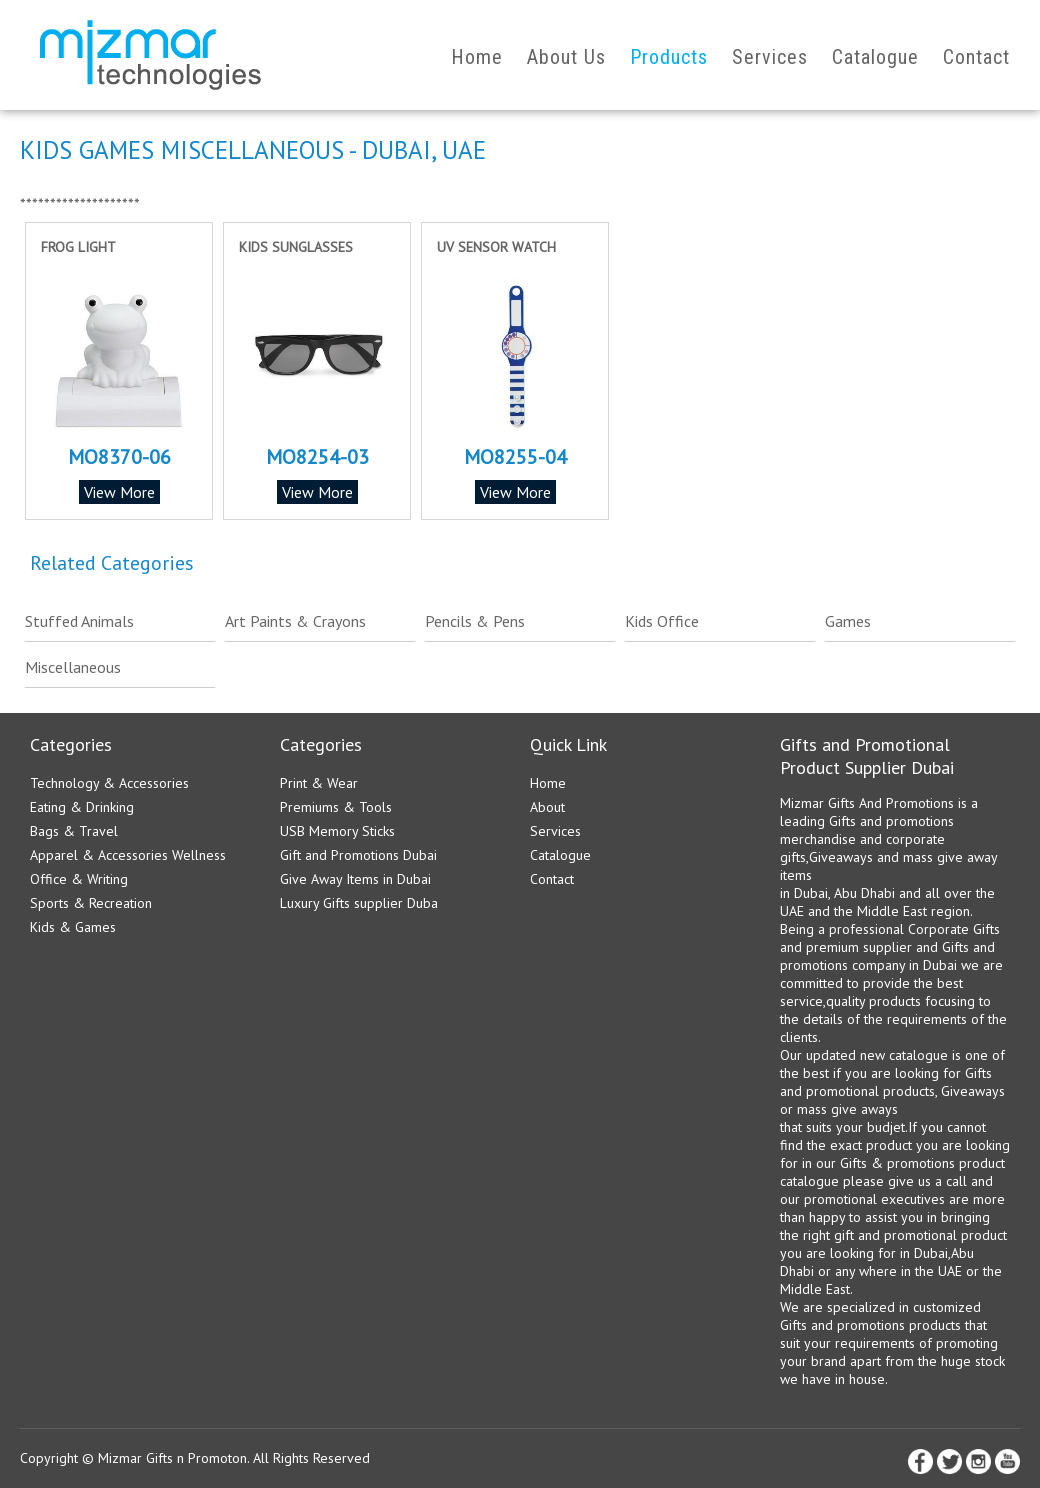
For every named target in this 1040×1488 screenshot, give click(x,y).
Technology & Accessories (109, 783)
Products (669, 57)
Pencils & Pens (475, 621)
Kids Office (662, 621)
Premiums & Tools (336, 807)
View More (119, 492)
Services (770, 57)
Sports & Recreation (91, 903)
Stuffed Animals (79, 621)
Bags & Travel (74, 831)
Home (477, 57)
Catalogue (875, 57)
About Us (566, 57)
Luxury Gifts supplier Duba (359, 903)
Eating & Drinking (82, 807)
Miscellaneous (73, 667)
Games (848, 621)
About (547, 807)
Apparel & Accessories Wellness (128, 855)
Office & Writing (79, 879)
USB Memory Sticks (337, 831)
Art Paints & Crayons (295, 621)
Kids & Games (73, 927)
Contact (976, 57)
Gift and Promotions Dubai (358, 855)
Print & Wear (319, 783)
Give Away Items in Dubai (355, 879)
